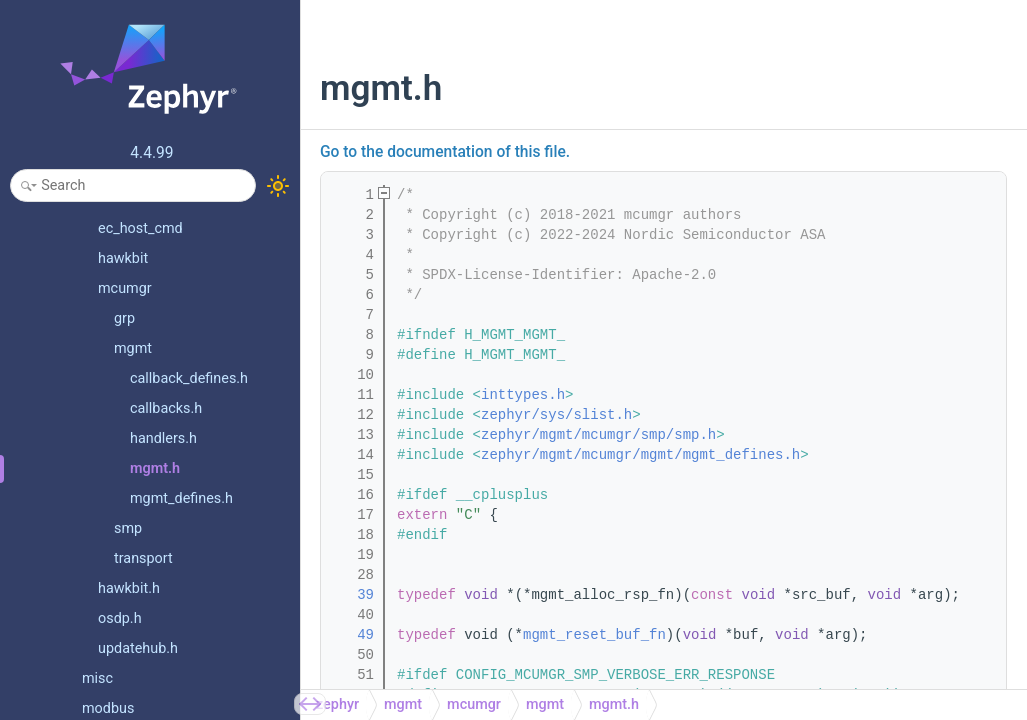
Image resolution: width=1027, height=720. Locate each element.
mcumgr (474, 704)
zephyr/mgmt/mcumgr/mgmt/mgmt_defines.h (640, 455)
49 (353, 635)
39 (353, 595)
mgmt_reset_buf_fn (594, 635)
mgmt (403, 704)
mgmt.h (614, 704)
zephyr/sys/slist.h (556, 415)
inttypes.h (523, 395)
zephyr (337, 704)
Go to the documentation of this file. (445, 152)
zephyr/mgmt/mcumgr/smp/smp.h (598, 435)
